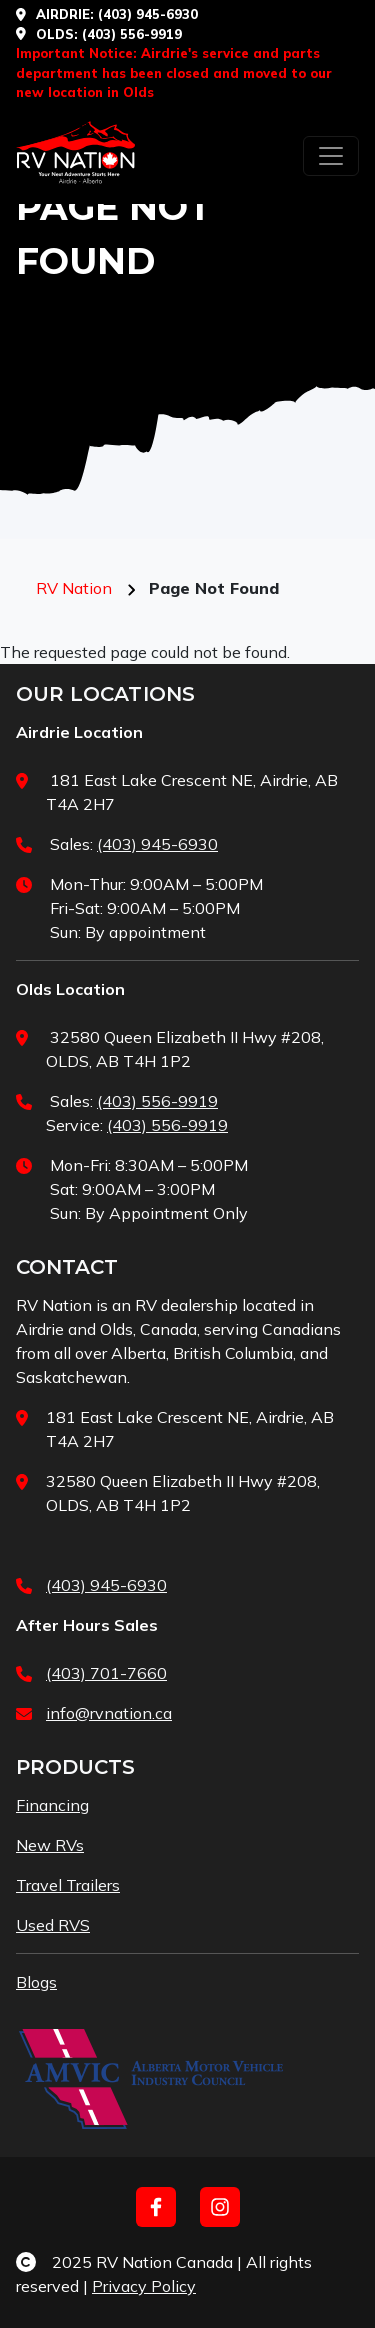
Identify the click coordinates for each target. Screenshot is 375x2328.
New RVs (50, 1845)
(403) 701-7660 (106, 1673)
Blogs (36, 1982)
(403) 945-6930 (148, 14)
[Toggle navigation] (331, 156)
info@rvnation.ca (109, 1713)
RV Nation (74, 588)
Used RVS (53, 1925)
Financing (52, 1805)
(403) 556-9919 (157, 1101)
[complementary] (230, 2218)
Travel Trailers (68, 1885)
